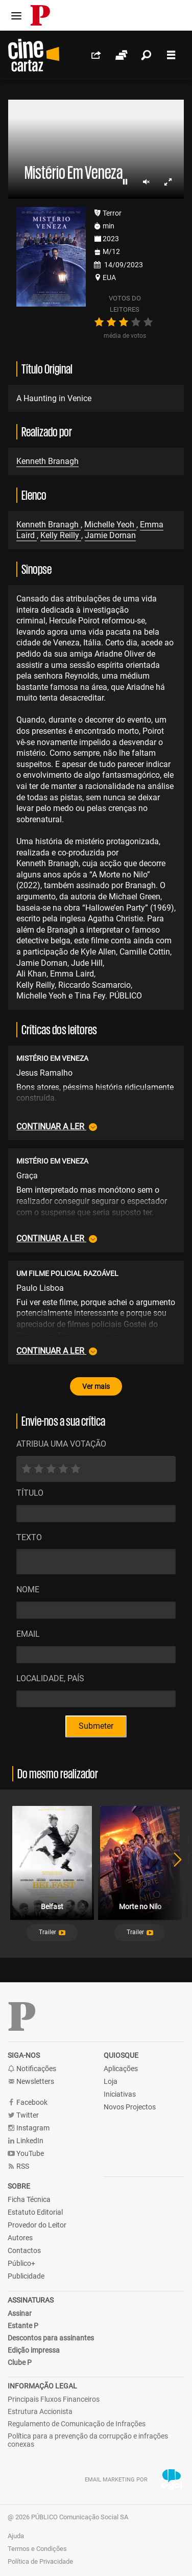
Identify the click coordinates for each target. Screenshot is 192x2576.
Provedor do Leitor (37, 2225)
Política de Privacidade (40, 2561)
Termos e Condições (37, 2548)
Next (171, 1873)
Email (28, 1634)
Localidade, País (50, 1678)
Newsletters (31, 2081)
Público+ (21, 2263)
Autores (20, 2238)
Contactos (24, 2250)
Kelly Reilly (60, 535)
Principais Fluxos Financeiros (54, 2399)
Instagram (29, 2128)
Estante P (23, 2326)
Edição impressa (34, 2350)
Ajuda (16, 2536)
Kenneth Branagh (47, 461)
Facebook (27, 2102)
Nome (27, 1589)
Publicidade (26, 2276)
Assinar (20, 2313)
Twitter (23, 2115)
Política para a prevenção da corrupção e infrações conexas (88, 2440)
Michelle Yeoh (110, 524)
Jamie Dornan (110, 535)
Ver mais (96, 1386)
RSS (18, 2166)
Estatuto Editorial (35, 2212)
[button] (52, 1932)
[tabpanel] (52, 1873)
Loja (110, 2081)
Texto (29, 1537)
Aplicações (121, 2068)
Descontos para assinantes (51, 2338)
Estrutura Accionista (40, 2411)
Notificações (32, 2068)
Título (29, 1493)
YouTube (26, 2153)
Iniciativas (120, 2094)
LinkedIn (25, 2141)
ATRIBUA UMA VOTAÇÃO (61, 1444)
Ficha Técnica (29, 2199)
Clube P (20, 2362)
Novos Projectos (130, 2107)
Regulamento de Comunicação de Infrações (77, 2424)
